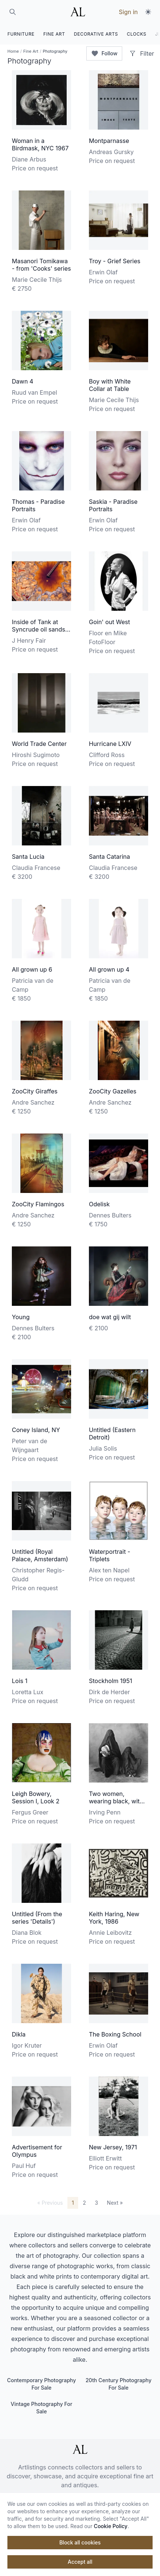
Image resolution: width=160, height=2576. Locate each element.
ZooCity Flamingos (38, 1204)
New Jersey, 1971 (113, 2147)
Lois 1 (19, 1681)
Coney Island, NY (36, 1430)
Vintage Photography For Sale (41, 2407)
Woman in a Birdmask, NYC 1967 (40, 144)
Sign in (128, 12)
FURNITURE (20, 34)
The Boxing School (115, 2034)
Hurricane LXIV (110, 743)
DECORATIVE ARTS (96, 34)
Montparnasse (109, 140)
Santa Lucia (28, 856)
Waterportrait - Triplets (109, 1555)
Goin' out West (109, 622)
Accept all (80, 2562)
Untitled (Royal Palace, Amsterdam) (40, 1555)
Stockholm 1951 (110, 1681)
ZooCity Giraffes (34, 1091)
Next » (115, 2203)
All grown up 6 (32, 969)
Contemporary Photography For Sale (41, 2384)
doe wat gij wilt (110, 1317)
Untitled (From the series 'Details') (37, 1917)
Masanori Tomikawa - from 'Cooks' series (41, 264)
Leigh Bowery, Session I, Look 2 (36, 1797)
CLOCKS (136, 34)
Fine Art (31, 51)
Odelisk (99, 1204)
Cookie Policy (110, 2526)
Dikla (19, 2034)
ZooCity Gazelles (112, 1091)
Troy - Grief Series (114, 261)
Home (13, 51)
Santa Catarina (109, 856)
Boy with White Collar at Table (110, 385)
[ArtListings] (80, 2449)
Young (21, 1317)
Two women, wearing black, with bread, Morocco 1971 (118, 1801)
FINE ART (54, 34)
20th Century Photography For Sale (118, 2384)
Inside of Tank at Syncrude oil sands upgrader (38, 629)
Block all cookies (80, 2542)
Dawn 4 (22, 381)
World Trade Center (39, 743)
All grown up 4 (109, 969)
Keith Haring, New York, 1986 (114, 1917)
